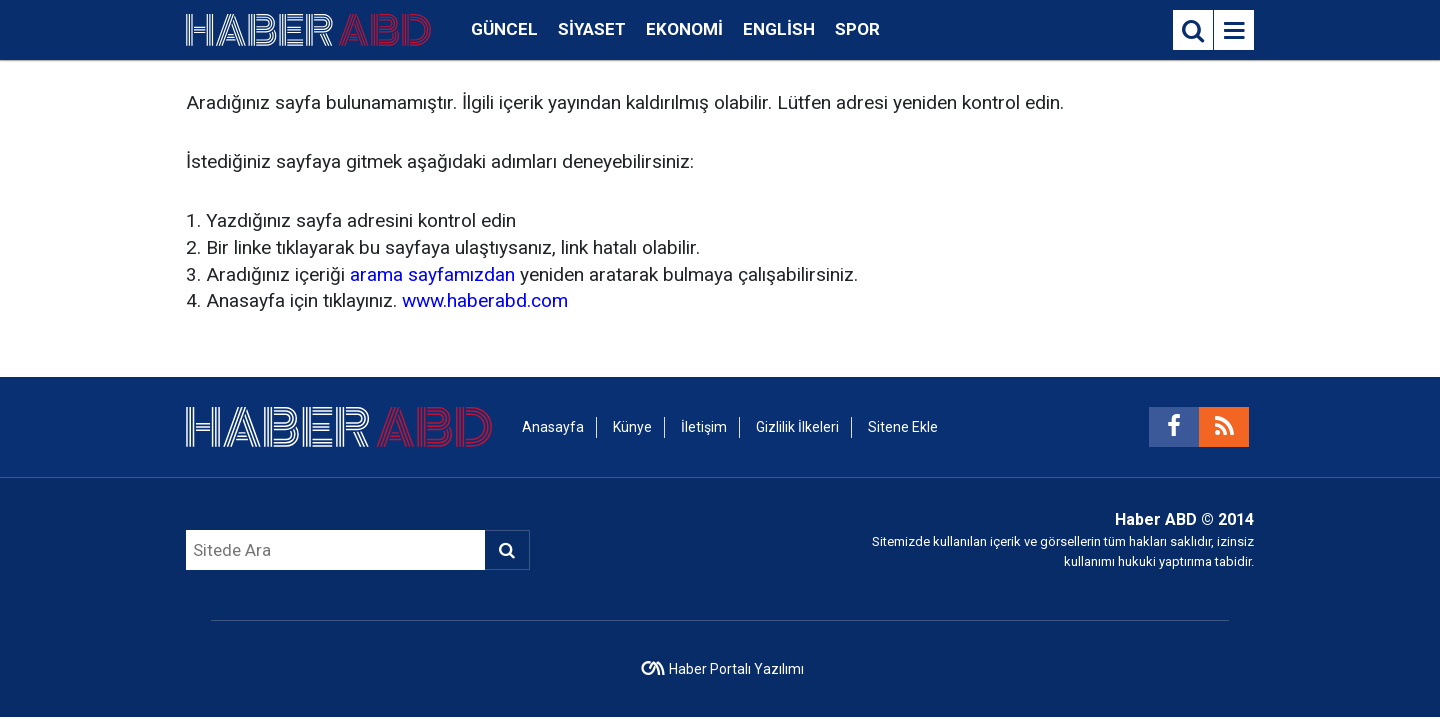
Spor (857, 29)
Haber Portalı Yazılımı (736, 669)
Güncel (504, 29)
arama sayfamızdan (432, 274)
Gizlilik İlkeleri (797, 427)
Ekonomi (684, 29)
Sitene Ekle (903, 427)
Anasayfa (553, 427)
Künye (632, 427)
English (779, 29)
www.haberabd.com (485, 300)
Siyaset (592, 29)
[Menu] (1234, 31)
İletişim (704, 427)
